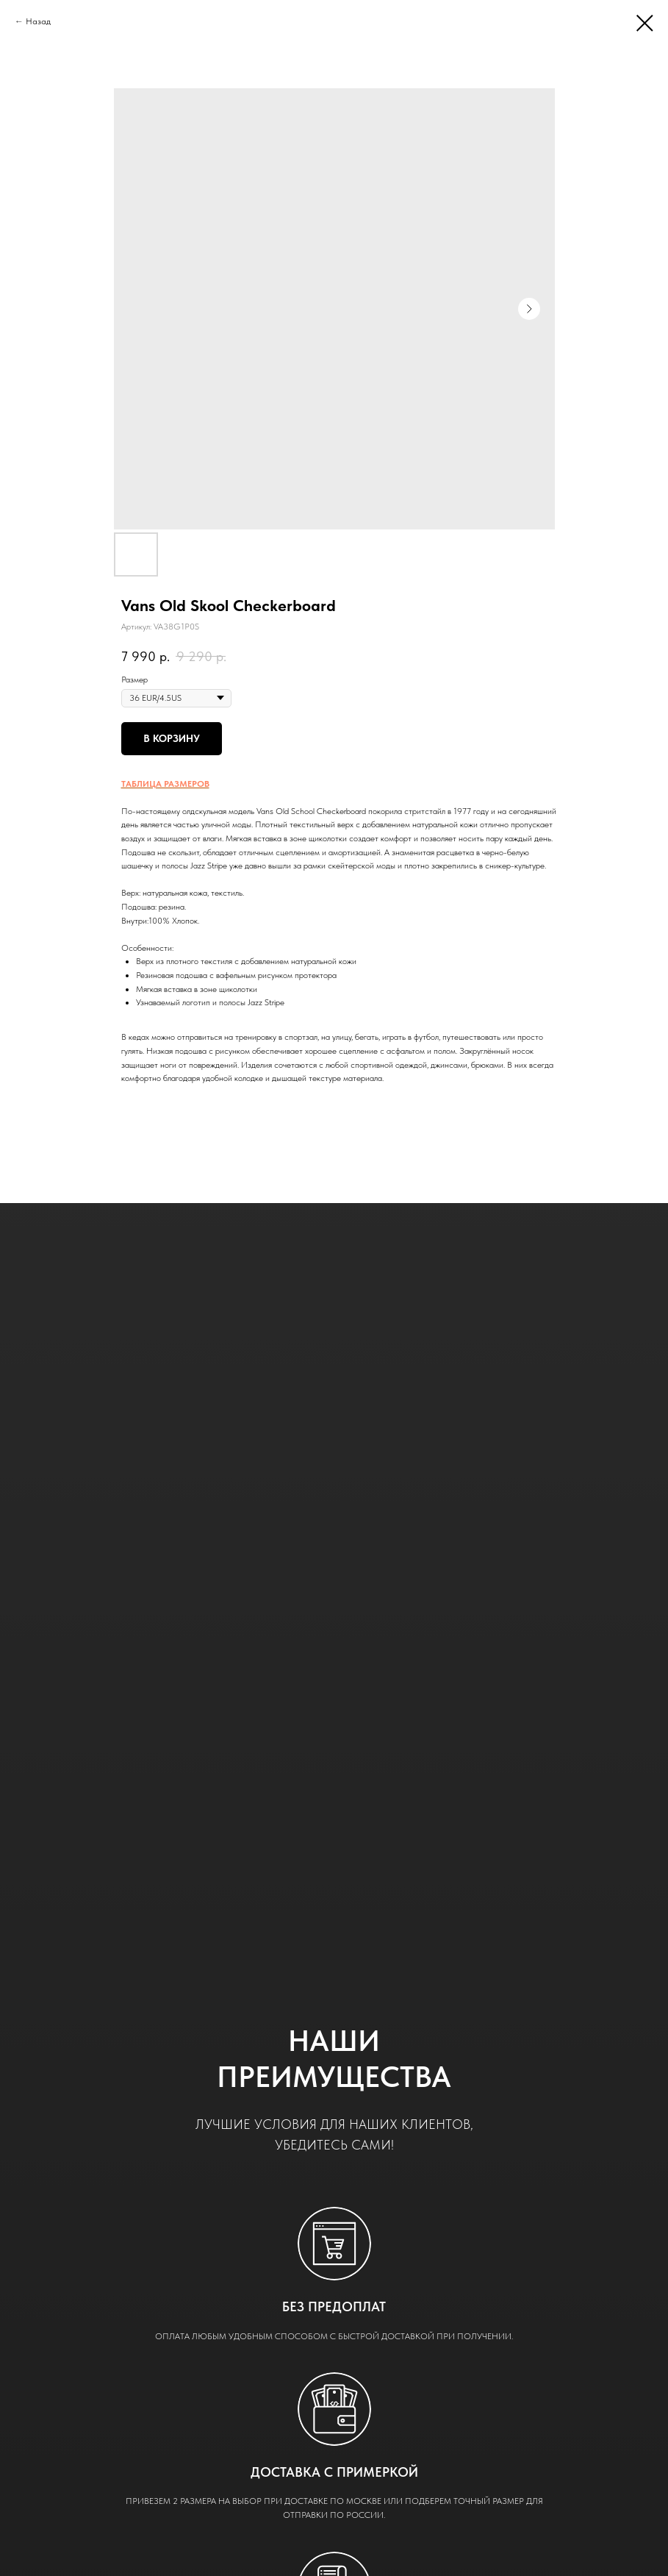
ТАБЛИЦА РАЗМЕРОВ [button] (165, 784)
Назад (38, 21)
